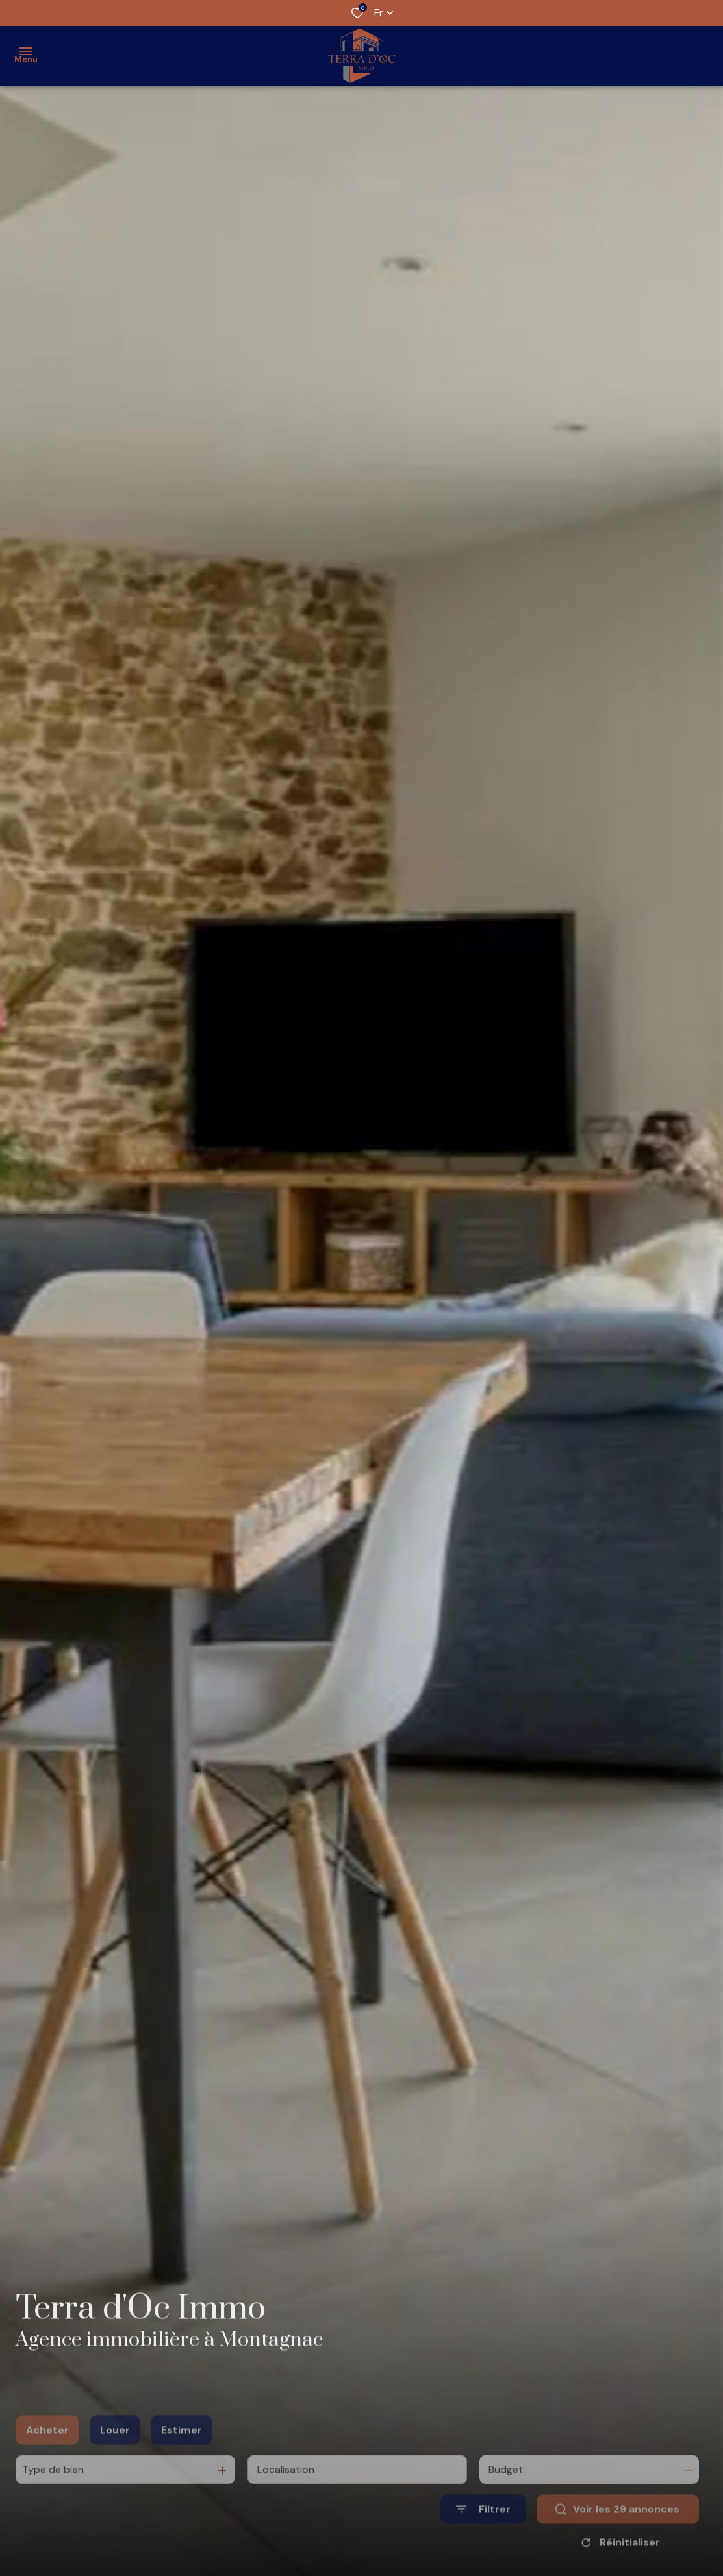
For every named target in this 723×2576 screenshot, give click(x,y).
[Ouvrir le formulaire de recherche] (483, 2529)
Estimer (181, 2450)
